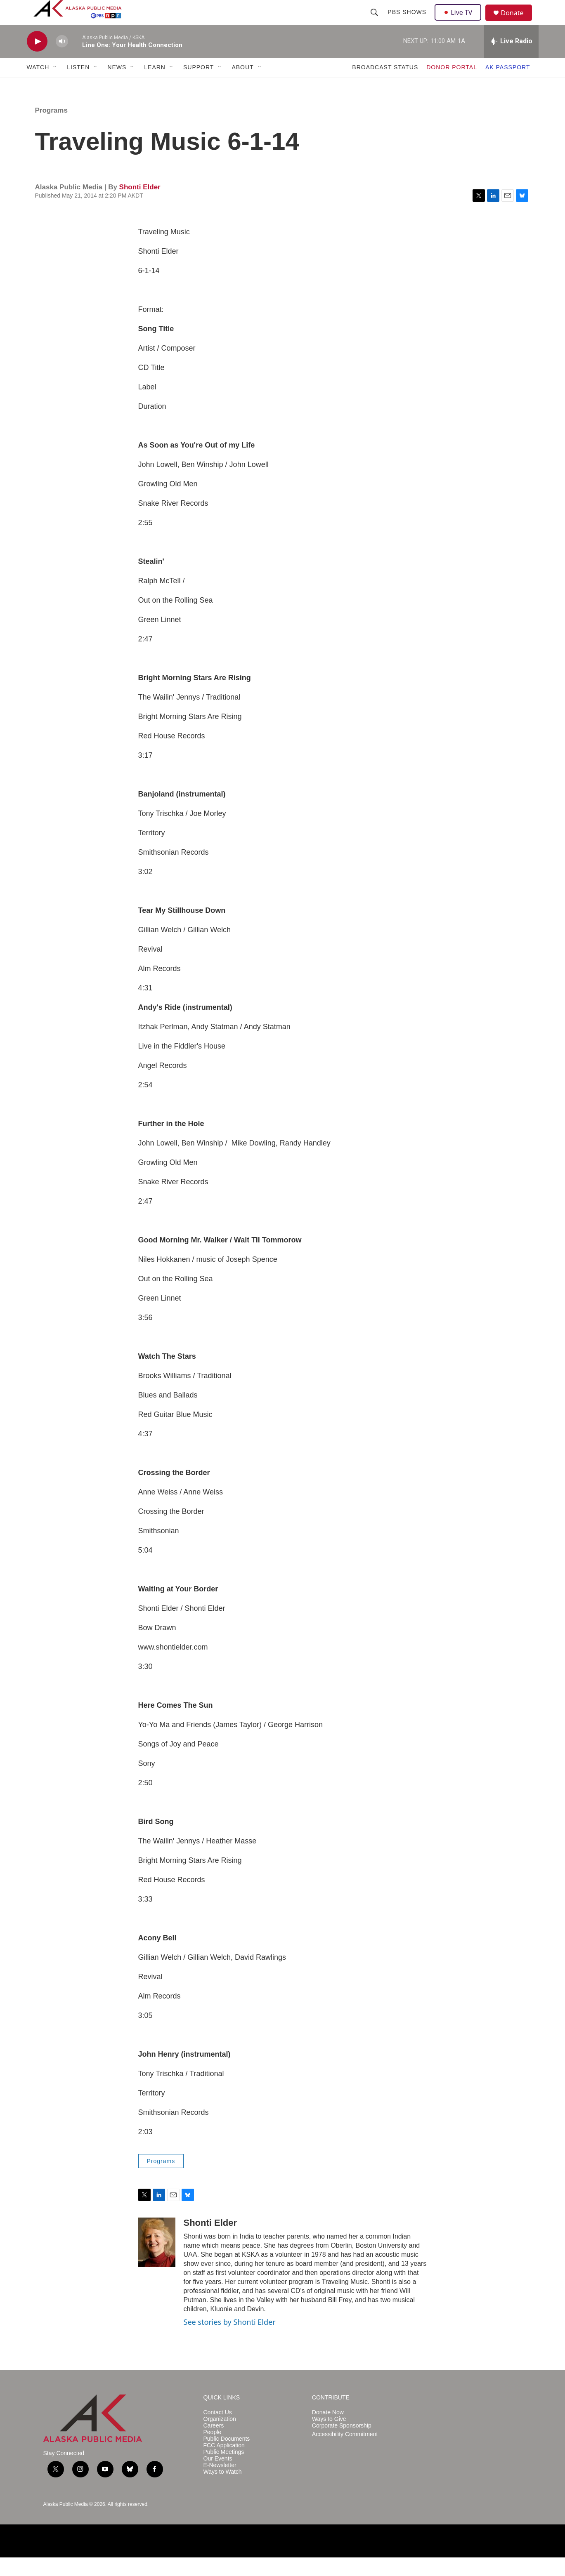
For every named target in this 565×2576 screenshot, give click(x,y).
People (212, 2451)
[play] (37, 60)
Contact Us (217, 2431)
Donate (517, 22)
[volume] (62, 60)
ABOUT (242, 85)
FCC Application (224, 2464)
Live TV (460, 21)
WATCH (38, 85)
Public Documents (226, 2457)
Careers (213, 2444)
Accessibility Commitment (345, 2453)
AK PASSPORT (507, 85)
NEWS (116, 85)
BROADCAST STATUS (385, 85)
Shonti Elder (140, 206)
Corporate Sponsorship (341, 2444)
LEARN (154, 85)
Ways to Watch (222, 2490)
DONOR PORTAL (451, 85)
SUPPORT (198, 85)
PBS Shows (408, 21)
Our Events (217, 2477)
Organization (219, 2438)
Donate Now (328, 2431)
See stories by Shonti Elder (230, 2340)
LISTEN (78, 85)
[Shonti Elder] (156, 2261)
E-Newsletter (219, 2484)
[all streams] (511, 59)
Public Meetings (223, 2471)
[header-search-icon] (375, 21)
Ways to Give (329, 2438)
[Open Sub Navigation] (55, 85)
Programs (51, 129)
